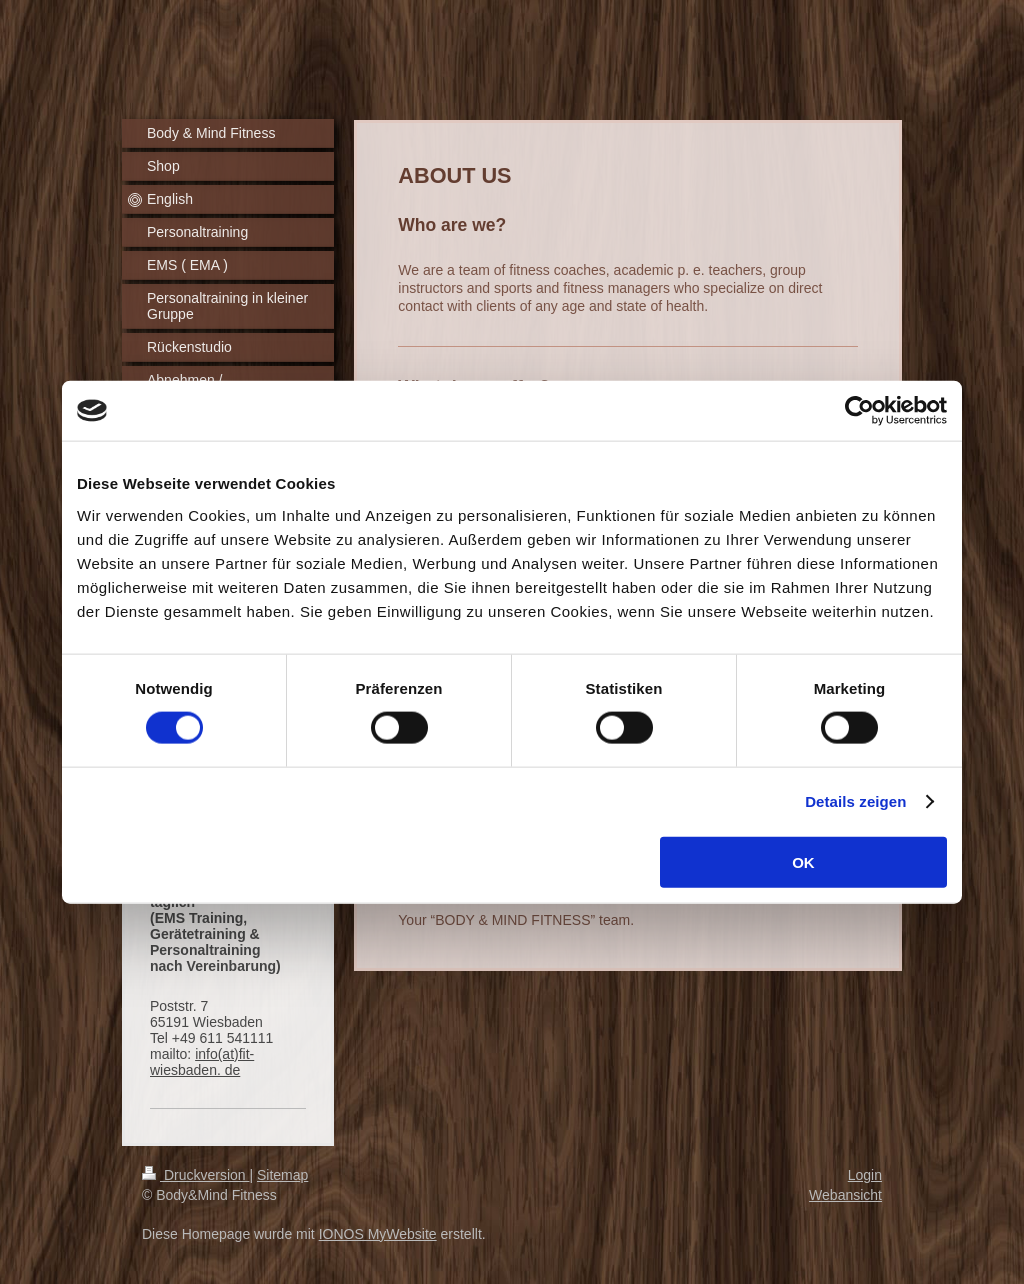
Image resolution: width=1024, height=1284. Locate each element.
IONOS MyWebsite (378, 1234)
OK (803, 861)
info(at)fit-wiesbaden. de (202, 1062)
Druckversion (195, 1175)
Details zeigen (855, 801)
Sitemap (282, 1175)
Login (865, 1175)
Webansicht (845, 1195)
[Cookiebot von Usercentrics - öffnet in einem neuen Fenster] (859, 411)
